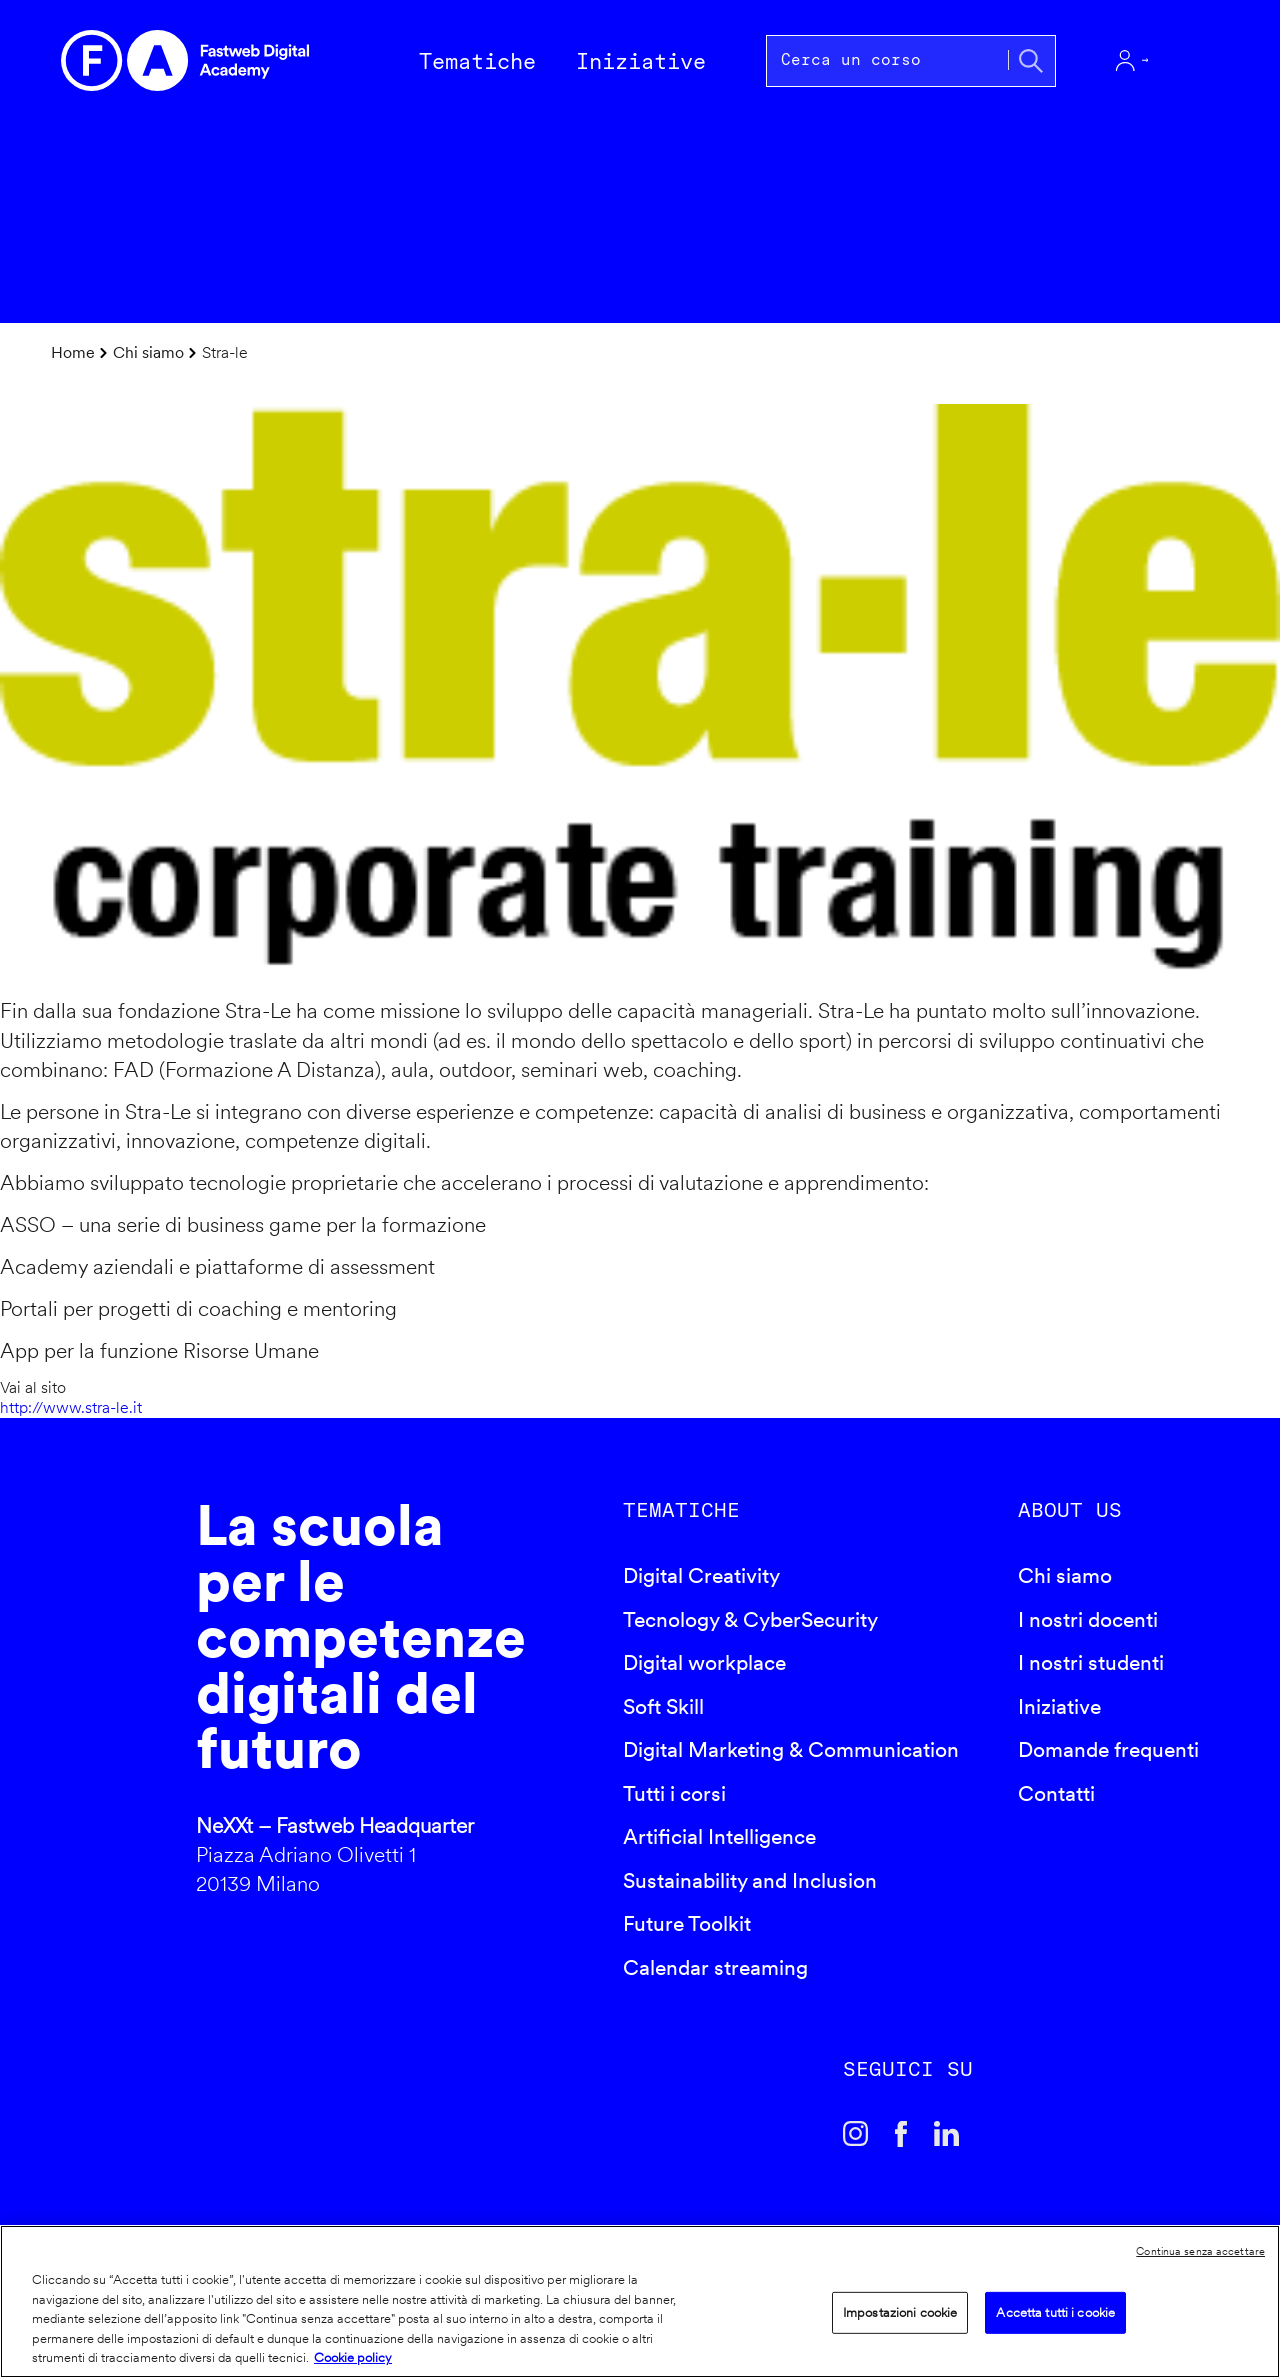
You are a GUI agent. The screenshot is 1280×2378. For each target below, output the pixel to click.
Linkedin (947, 2134)
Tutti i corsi (674, 1793)
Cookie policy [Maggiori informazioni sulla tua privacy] (353, 2357)
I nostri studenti (1091, 1662)
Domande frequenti (1108, 1749)
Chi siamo (148, 352)
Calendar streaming (715, 1967)
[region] (640, 2301)
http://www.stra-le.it (71, 1407)
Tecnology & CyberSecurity (750, 1619)
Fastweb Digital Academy (116, 1704)
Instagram (856, 2134)
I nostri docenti (1088, 1619)
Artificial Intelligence (719, 1836)
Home (73, 352)
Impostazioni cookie (900, 2312)
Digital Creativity (701, 1575)
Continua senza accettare (1200, 2251)
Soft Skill (663, 1706)
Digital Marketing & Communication (791, 1749)
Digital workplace (704, 1662)
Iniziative (1059, 1706)
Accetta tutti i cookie (1055, 2312)
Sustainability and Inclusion (750, 1880)
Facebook (901, 2134)
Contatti (1056, 1793)
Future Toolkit (687, 1923)
